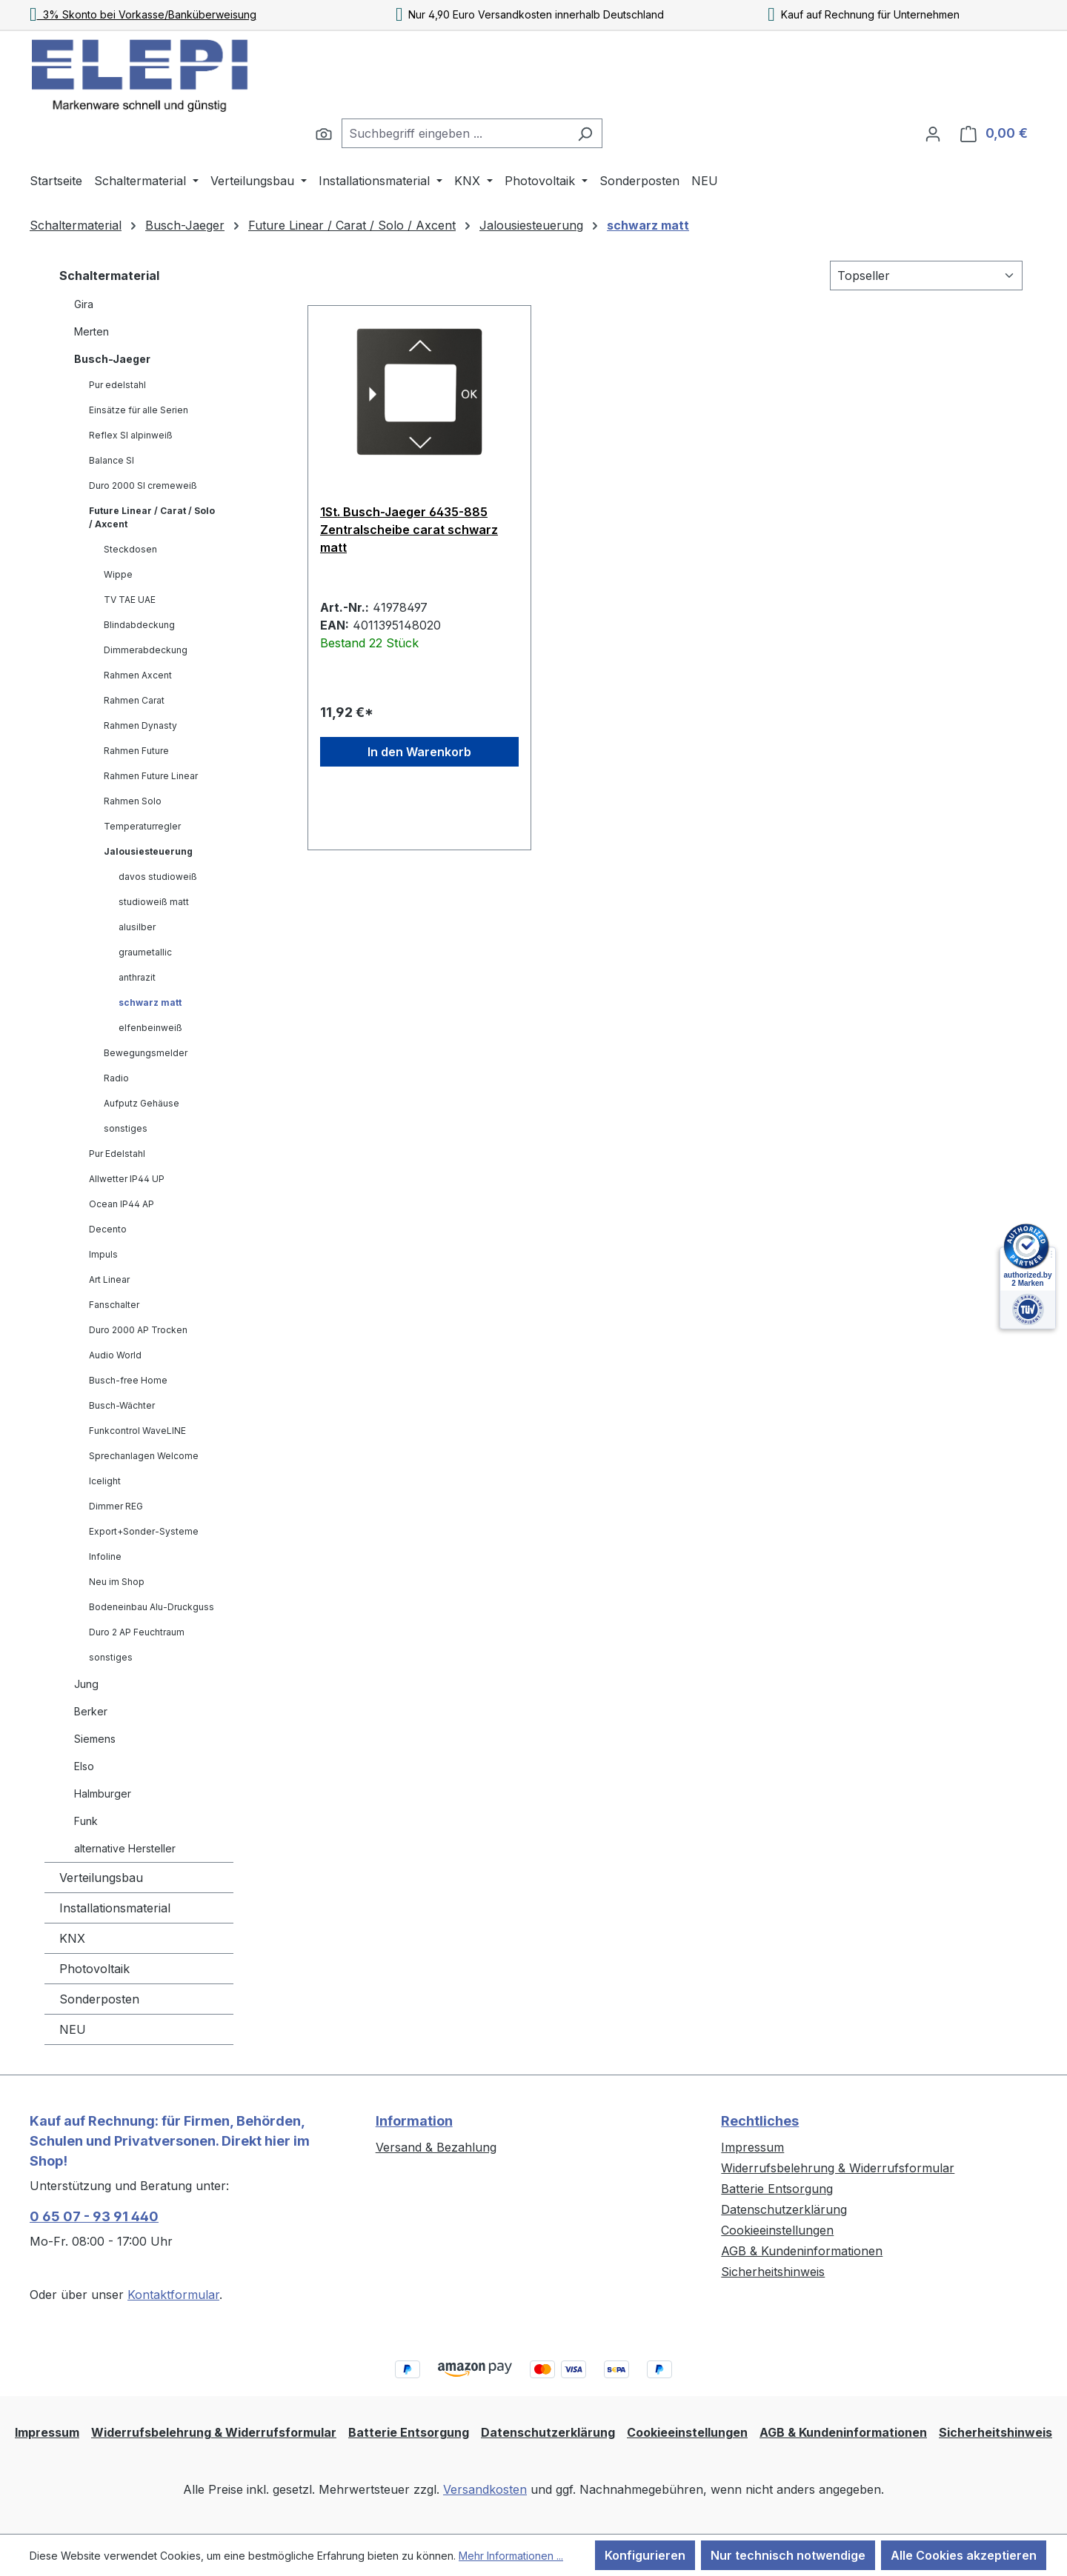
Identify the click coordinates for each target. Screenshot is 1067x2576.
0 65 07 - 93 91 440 (94, 2216)
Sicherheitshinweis (773, 2271)
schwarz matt (150, 1002)
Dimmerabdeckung (145, 649)
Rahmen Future (136, 750)
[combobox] (455, 133)
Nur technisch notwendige (788, 2555)
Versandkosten (485, 2489)
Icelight (105, 1480)
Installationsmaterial (114, 1908)
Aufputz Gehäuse (141, 1103)
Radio (116, 1078)
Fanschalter (114, 1304)
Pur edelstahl (117, 384)
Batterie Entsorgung (777, 2188)
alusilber (137, 926)
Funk (86, 1821)
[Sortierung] (926, 275)
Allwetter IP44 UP (126, 1178)
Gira (83, 304)
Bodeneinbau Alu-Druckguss (151, 1606)
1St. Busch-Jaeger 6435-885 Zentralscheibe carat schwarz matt (409, 529)
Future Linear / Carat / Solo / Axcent (152, 517)
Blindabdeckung (139, 624)
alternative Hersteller (125, 1848)
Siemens (95, 1738)
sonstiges (125, 1128)
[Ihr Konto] (933, 133)
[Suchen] (324, 133)
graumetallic (145, 952)
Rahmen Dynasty (140, 725)
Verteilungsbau (101, 1877)
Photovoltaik (94, 1968)
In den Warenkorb (419, 751)
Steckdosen (130, 549)
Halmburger (102, 1793)
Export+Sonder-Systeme (144, 1531)
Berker (90, 1711)
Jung (86, 1684)
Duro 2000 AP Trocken (138, 1329)
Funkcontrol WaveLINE (137, 1430)
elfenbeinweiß (150, 1027)
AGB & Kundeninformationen (801, 2250)
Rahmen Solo (133, 801)
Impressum (752, 2147)
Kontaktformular (173, 2294)
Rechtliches (760, 2121)
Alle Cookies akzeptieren (964, 2555)
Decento (108, 1229)
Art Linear (109, 1279)
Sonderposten (99, 1999)
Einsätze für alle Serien (138, 410)
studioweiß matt (154, 901)
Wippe (118, 574)
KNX (72, 1938)
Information (414, 2121)
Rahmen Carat (134, 700)
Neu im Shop (116, 1581)
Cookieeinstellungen (777, 2230)
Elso (84, 1766)
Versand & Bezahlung (436, 2147)
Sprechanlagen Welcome (144, 1455)
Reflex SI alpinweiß (131, 435)
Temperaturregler (142, 826)
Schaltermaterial (109, 275)
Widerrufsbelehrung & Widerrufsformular (837, 2167)
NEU (72, 2029)
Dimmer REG (116, 1506)
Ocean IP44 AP (121, 1203)
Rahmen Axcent (138, 675)
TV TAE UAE (130, 599)
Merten (91, 331)
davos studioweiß (158, 876)
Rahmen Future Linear (151, 775)
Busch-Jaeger (112, 359)
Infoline (105, 1556)
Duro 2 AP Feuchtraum (137, 1632)
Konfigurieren (645, 2555)
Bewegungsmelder (145, 1052)
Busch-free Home (128, 1380)
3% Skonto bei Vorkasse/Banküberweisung (143, 14)
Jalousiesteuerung (148, 851)
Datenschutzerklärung (784, 2209)
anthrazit (137, 977)
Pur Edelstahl (117, 1153)
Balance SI (111, 460)
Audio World (115, 1355)
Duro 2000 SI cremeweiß (143, 485)
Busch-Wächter (122, 1405)
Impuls (103, 1254)
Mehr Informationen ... (511, 2555)
